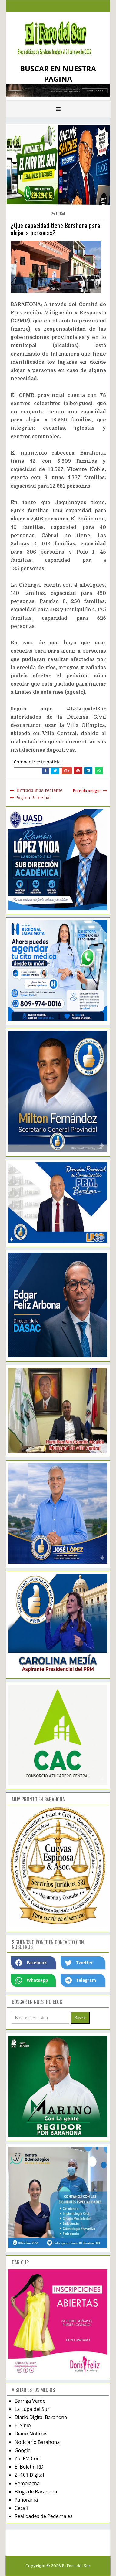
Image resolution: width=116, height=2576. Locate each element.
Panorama (26, 2499)
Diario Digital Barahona (41, 2417)
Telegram (80, 1980)
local (61, 213)
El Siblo (23, 2425)
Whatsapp (31, 1980)
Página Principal (33, 797)
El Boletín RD (29, 2466)
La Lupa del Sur (32, 2409)
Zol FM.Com (28, 2458)
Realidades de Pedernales (43, 2516)
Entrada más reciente (39, 790)
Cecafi (21, 2508)
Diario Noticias (31, 2433)
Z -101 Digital (29, 2475)
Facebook (31, 1962)
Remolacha (27, 2483)
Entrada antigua (87, 791)
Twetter (79, 1962)
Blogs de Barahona (36, 2491)
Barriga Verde (30, 2400)
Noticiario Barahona (37, 2442)
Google (23, 2450)
